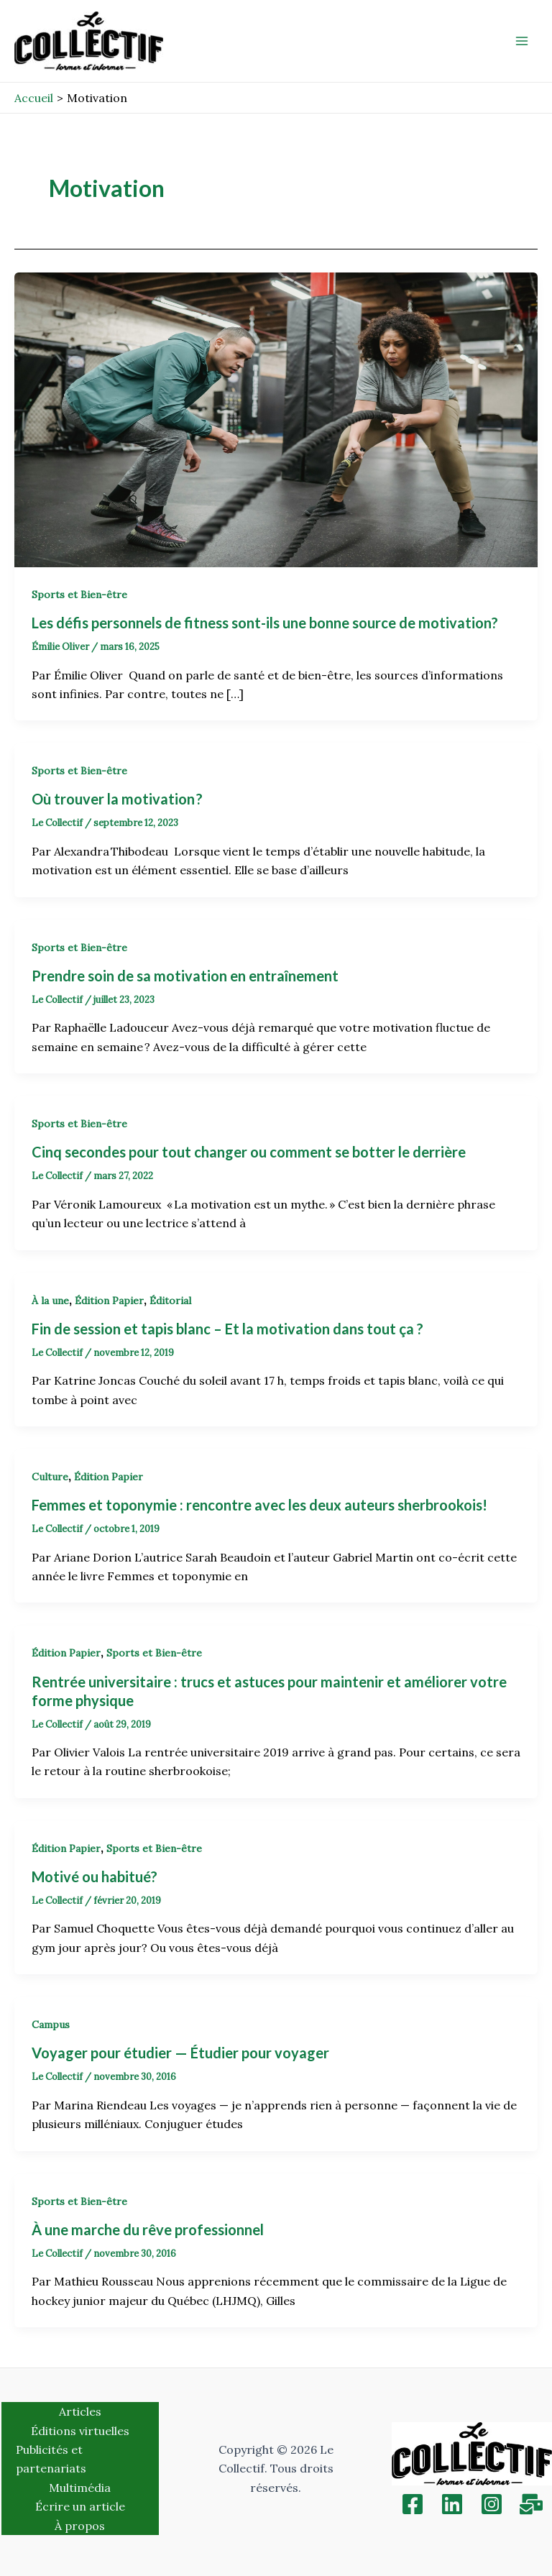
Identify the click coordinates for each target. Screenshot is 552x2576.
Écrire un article (80, 2506)
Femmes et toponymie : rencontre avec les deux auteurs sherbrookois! (259, 1504)
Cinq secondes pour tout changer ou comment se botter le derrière (250, 1151)
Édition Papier (109, 1300)
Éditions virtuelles (80, 2431)
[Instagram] (491, 2504)
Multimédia (80, 2487)
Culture (50, 1476)
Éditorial (170, 1300)
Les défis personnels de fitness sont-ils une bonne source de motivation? (268, 622)
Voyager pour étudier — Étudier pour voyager (180, 2052)
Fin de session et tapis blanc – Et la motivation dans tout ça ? (229, 1328)
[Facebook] (412, 2504)
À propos (80, 2525)
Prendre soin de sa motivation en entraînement (185, 975)
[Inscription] (531, 2504)
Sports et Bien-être (79, 594)
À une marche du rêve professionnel (148, 2229)
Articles (80, 2411)
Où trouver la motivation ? (119, 798)
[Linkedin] (452, 2504)
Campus (51, 2024)
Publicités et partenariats (51, 2458)
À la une (50, 1300)
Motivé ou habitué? (94, 1876)
